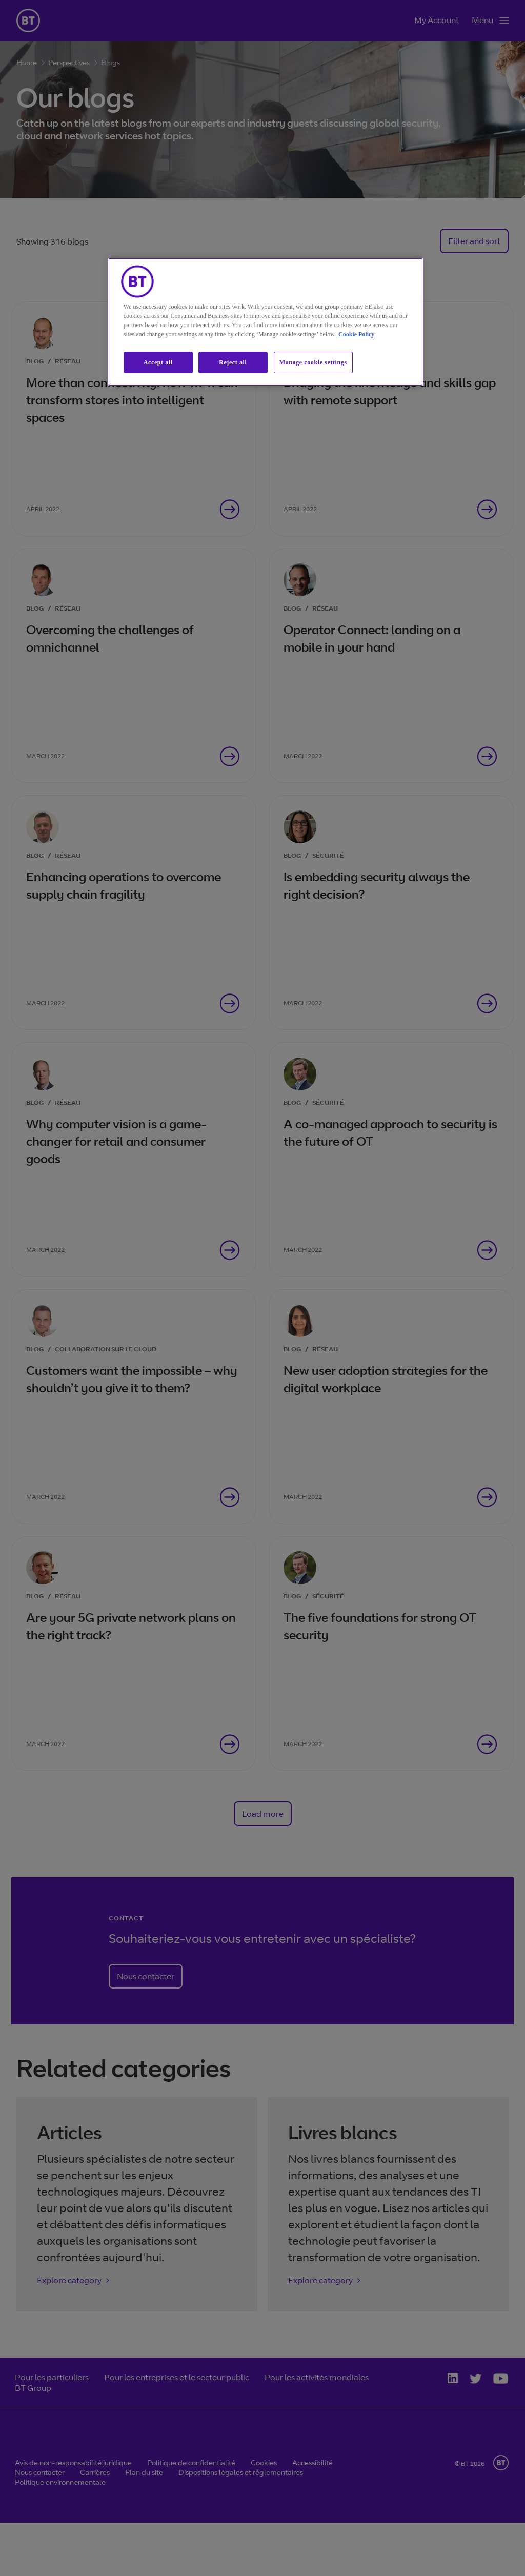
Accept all (158, 362)
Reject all (233, 362)
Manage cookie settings (313, 362)
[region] (265, 322)
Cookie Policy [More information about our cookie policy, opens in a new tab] (356, 334)
